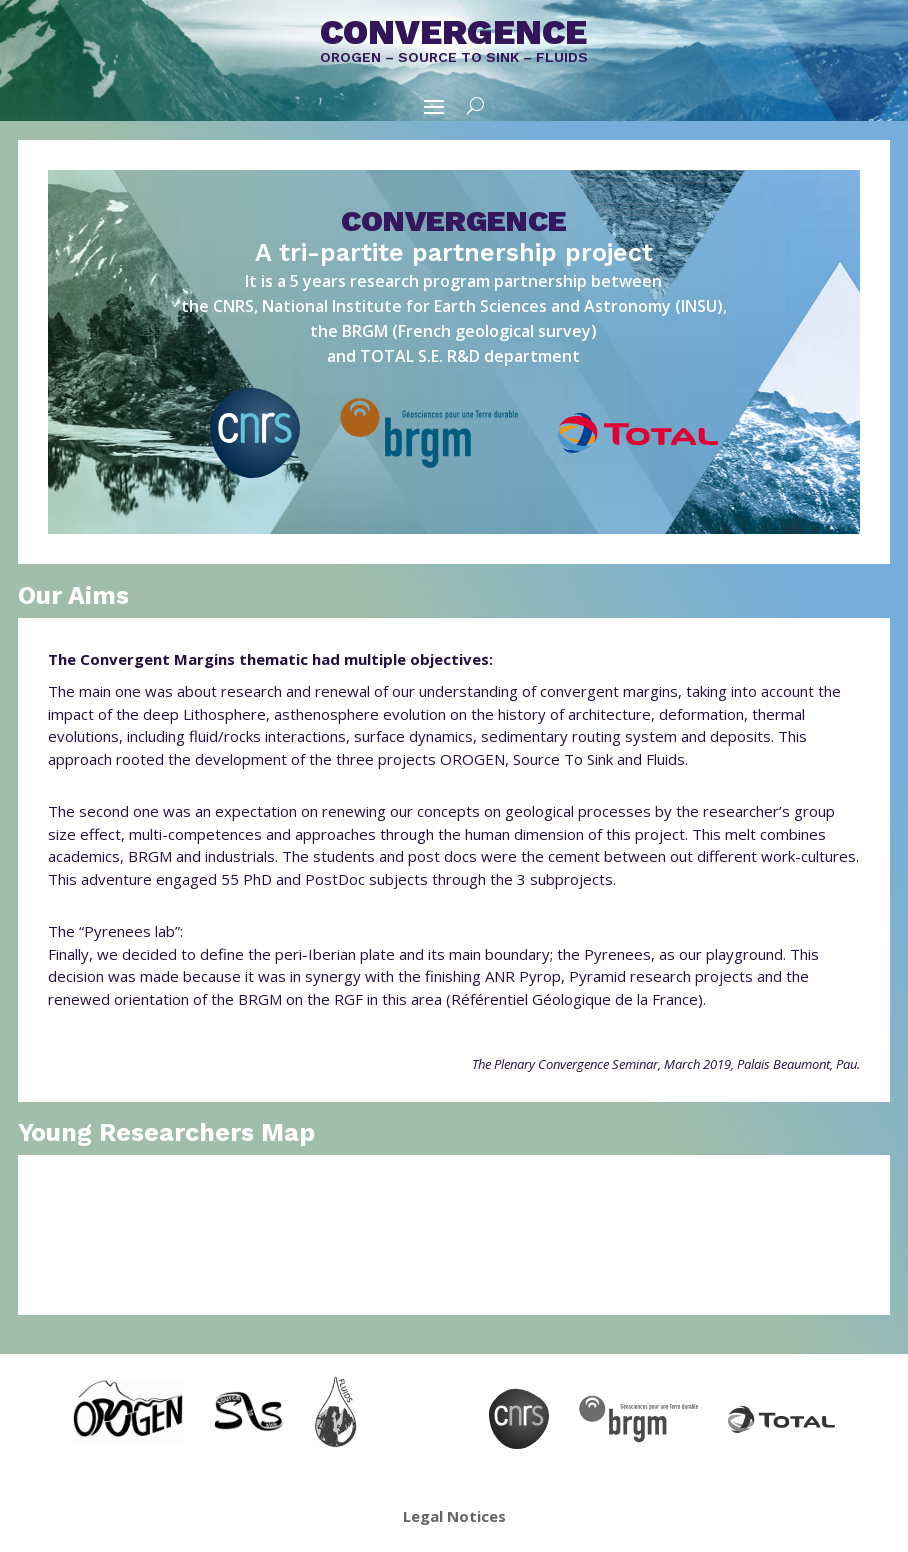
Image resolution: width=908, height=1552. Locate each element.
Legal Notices (454, 1516)
